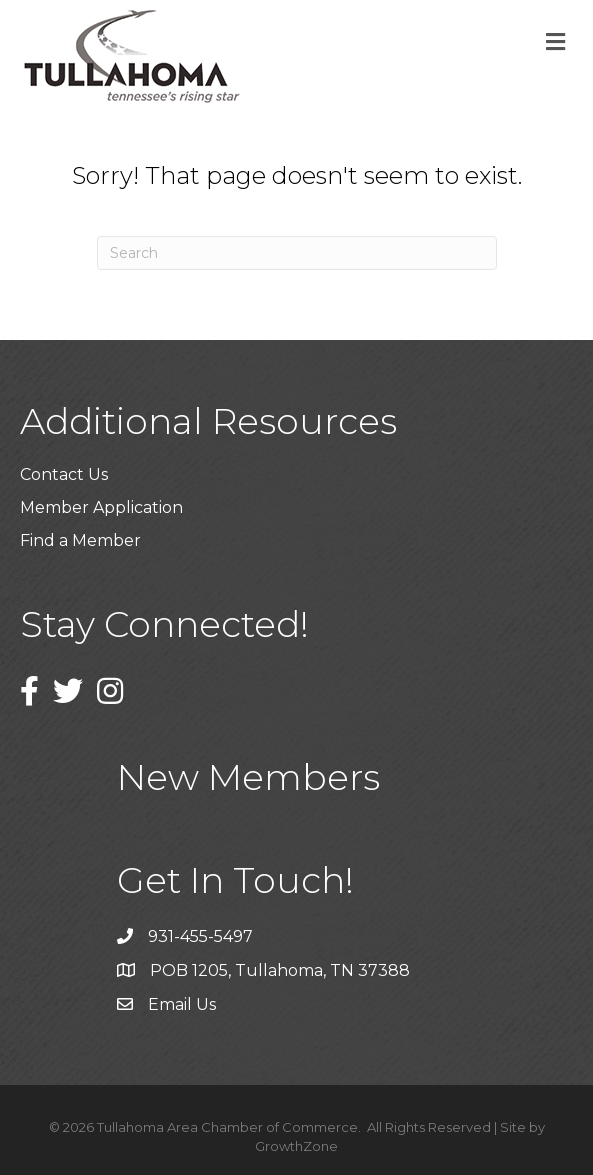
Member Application (101, 507)
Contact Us (64, 474)
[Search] (297, 253)
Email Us (182, 1004)
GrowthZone (296, 1146)
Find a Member (80, 540)
